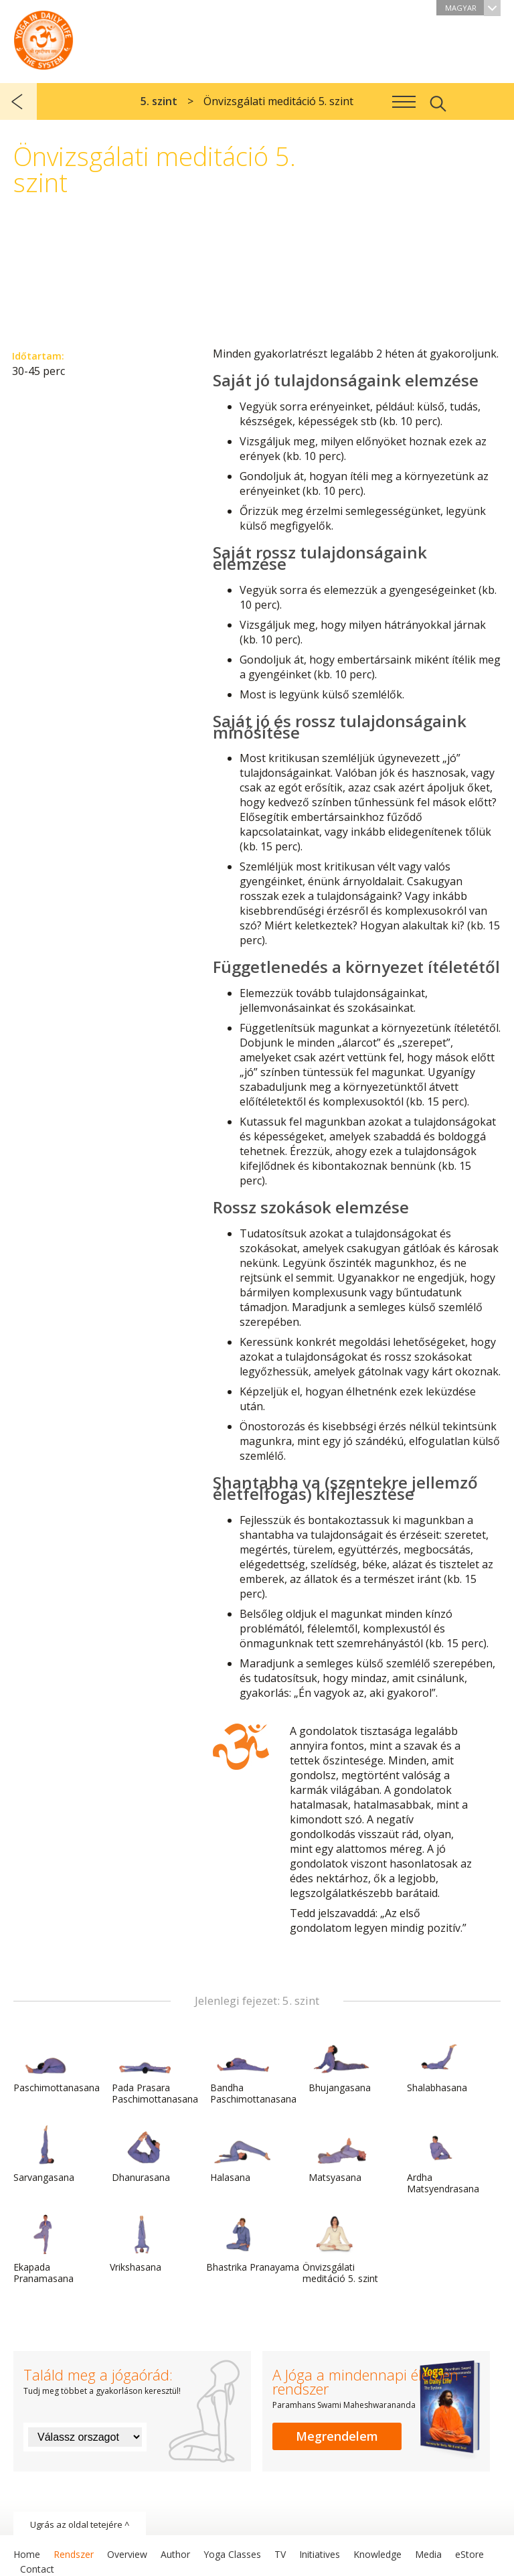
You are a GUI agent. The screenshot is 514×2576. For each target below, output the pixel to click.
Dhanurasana (144, 2154)
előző (18, 101)
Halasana (242, 2154)
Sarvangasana (45, 2154)
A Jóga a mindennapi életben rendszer (43, 37)
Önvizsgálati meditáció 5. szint (340, 2249)
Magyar (473, 7)
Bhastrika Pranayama (252, 2243)
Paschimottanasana (56, 2064)
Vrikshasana (142, 2243)
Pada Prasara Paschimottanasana (155, 2070)
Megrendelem (337, 2436)
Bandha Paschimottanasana (253, 2070)
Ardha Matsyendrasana (443, 2160)
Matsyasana (341, 2154)
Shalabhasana (439, 2064)
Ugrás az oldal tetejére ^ (79, 2524)
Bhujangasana (341, 2064)
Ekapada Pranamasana (45, 2249)
